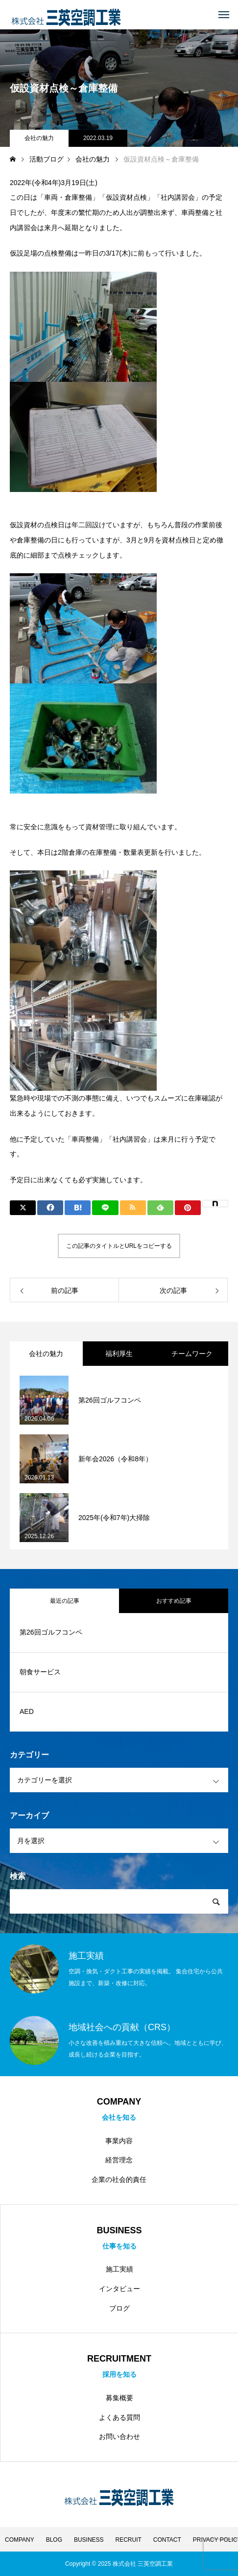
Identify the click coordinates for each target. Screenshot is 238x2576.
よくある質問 (119, 2417)
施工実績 (119, 2269)
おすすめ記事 (173, 1600)
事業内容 (119, 2141)
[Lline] (105, 1207)
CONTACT (167, 2539)
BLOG (54, 2539)
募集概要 (119, 2398)
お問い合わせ (119, 2436)
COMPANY (19, 2539)
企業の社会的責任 (119, 2179)
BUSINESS (89, 2539)
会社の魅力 (39, 138)
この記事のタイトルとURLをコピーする (119, 1245)
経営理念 (119, 2160)
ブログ (119, 2308)
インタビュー (119, 2289)
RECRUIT (129, 2539)
